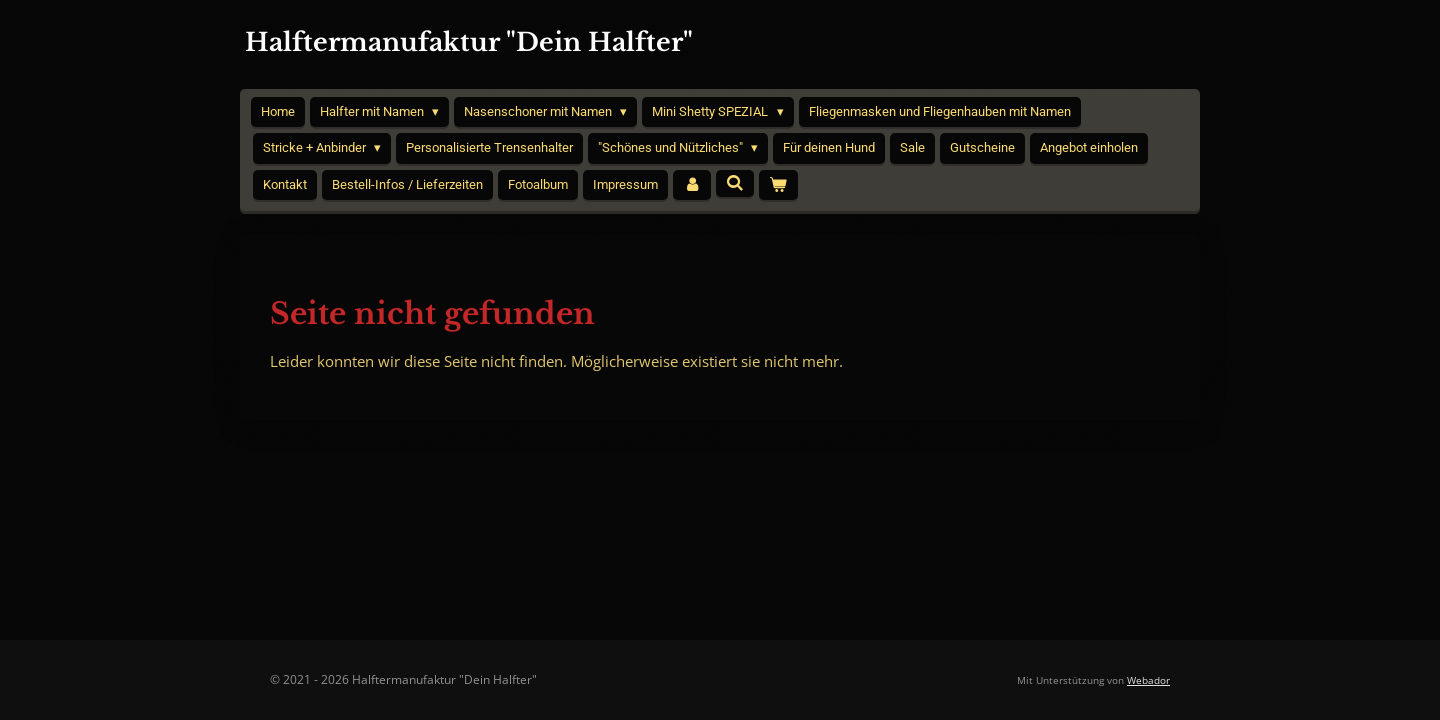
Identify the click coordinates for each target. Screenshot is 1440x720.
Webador (1148, 680)
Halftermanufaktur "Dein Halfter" (469, 42)
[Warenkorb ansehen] (778, 185)
